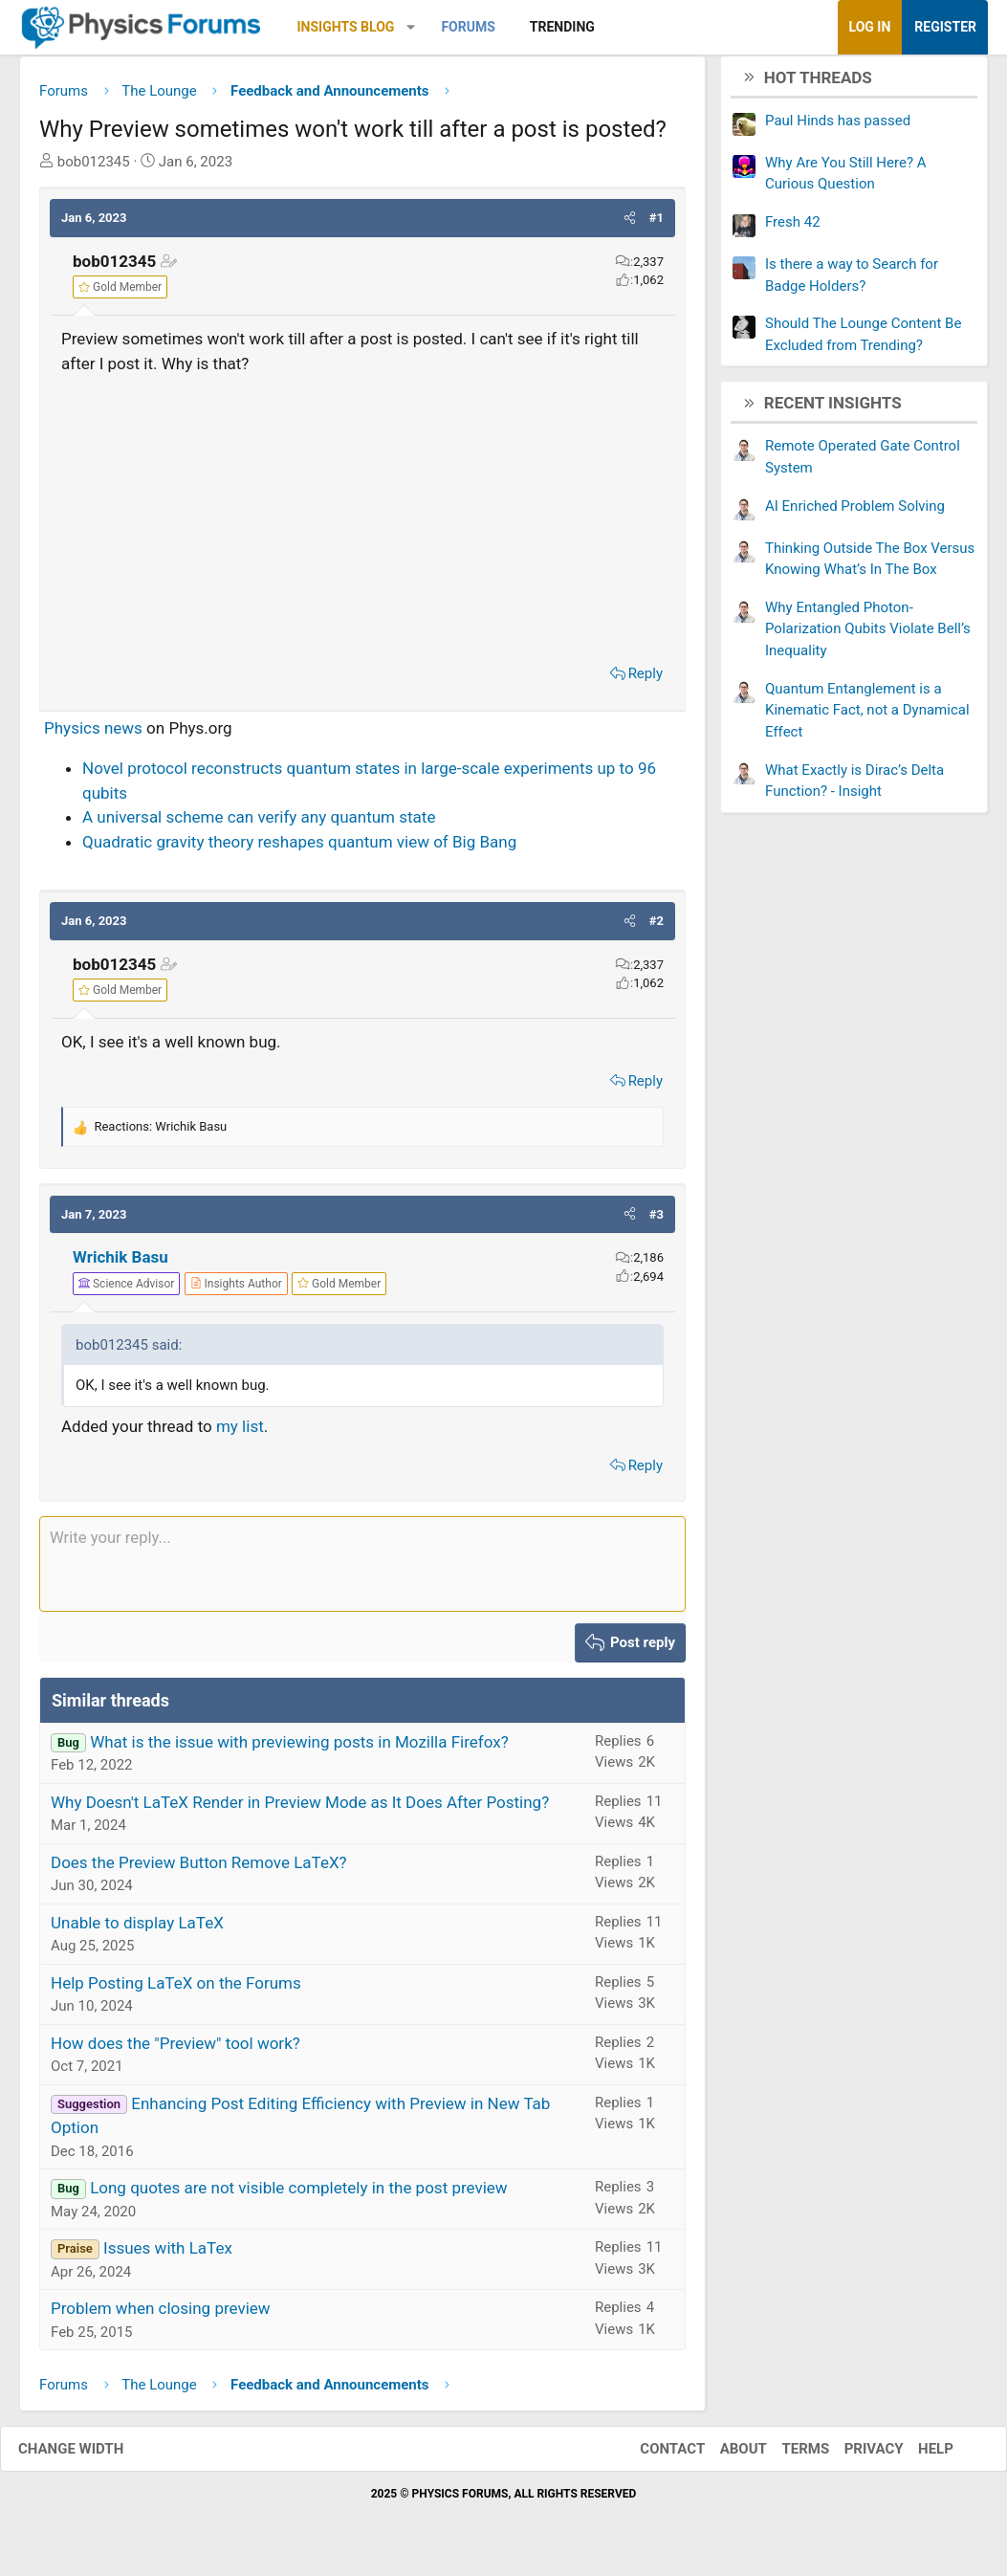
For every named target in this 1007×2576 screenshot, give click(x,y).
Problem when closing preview (161, 2315)
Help (916, 2455)
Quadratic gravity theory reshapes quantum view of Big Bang (299, 848)
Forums (467, 26)
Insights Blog (346, 26)
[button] (411, 27)
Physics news (93, 734)
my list (240, 1433)
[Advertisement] (362, 521)
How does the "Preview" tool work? (175, 2049)
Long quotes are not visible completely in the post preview (299, 2195)
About (724, 2455)
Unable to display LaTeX (137, 1929)
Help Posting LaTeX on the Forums (176, 1989)
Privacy (855, 2455)
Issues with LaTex (167, 2255)
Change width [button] (89, 2455)
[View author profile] (236, 1290)
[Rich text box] (362, 1571)
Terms (786, 2455)
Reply (645, 681)
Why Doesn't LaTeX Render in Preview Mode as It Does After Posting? (300, 1808)
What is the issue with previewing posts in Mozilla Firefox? (299, 1748)
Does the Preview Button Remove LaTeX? (199, 1869)
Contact (653, 2455)
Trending (562, 26)
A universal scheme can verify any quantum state (258, 824)
